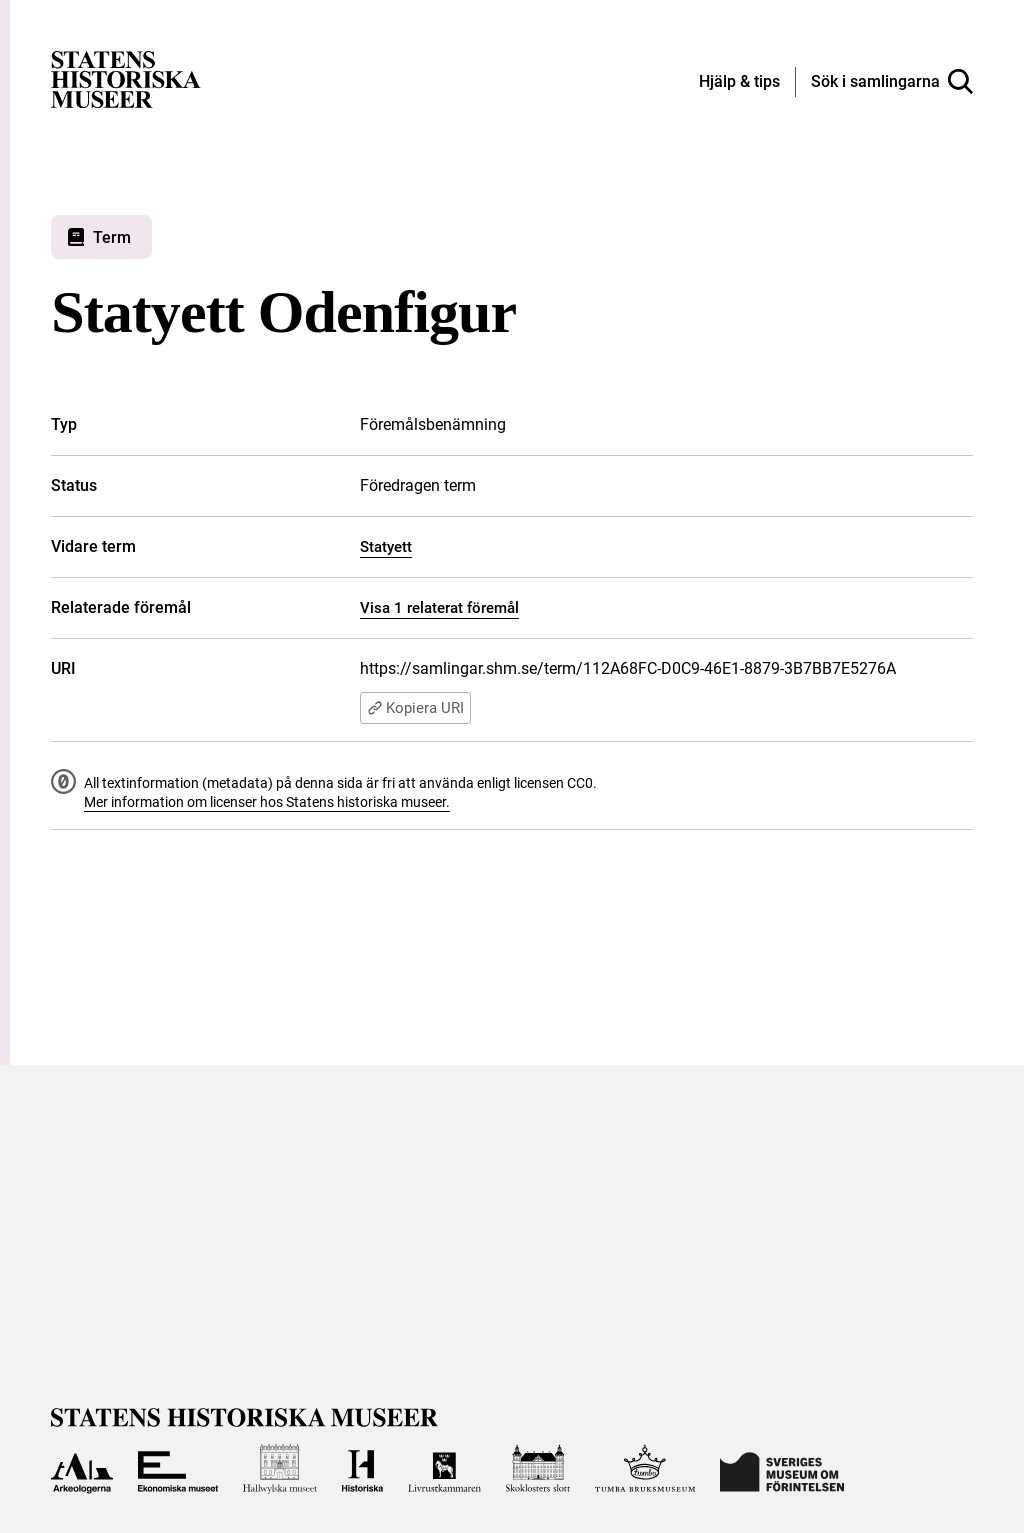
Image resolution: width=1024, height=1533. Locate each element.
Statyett (386, 547)
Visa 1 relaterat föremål (439, 608)
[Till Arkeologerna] (81, 1469)
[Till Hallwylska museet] (280, 1469)
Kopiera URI (415, 708)
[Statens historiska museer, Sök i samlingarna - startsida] (126, 78)
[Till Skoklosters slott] (538, 1469)
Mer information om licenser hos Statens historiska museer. (267, 802)
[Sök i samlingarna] (892, 82)
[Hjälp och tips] (739, 83)
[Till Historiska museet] (363, 1469)
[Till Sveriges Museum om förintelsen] (782, 1469)
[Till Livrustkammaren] (444, 1469)
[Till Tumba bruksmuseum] (645, 1469)
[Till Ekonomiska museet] (178, 1469)
